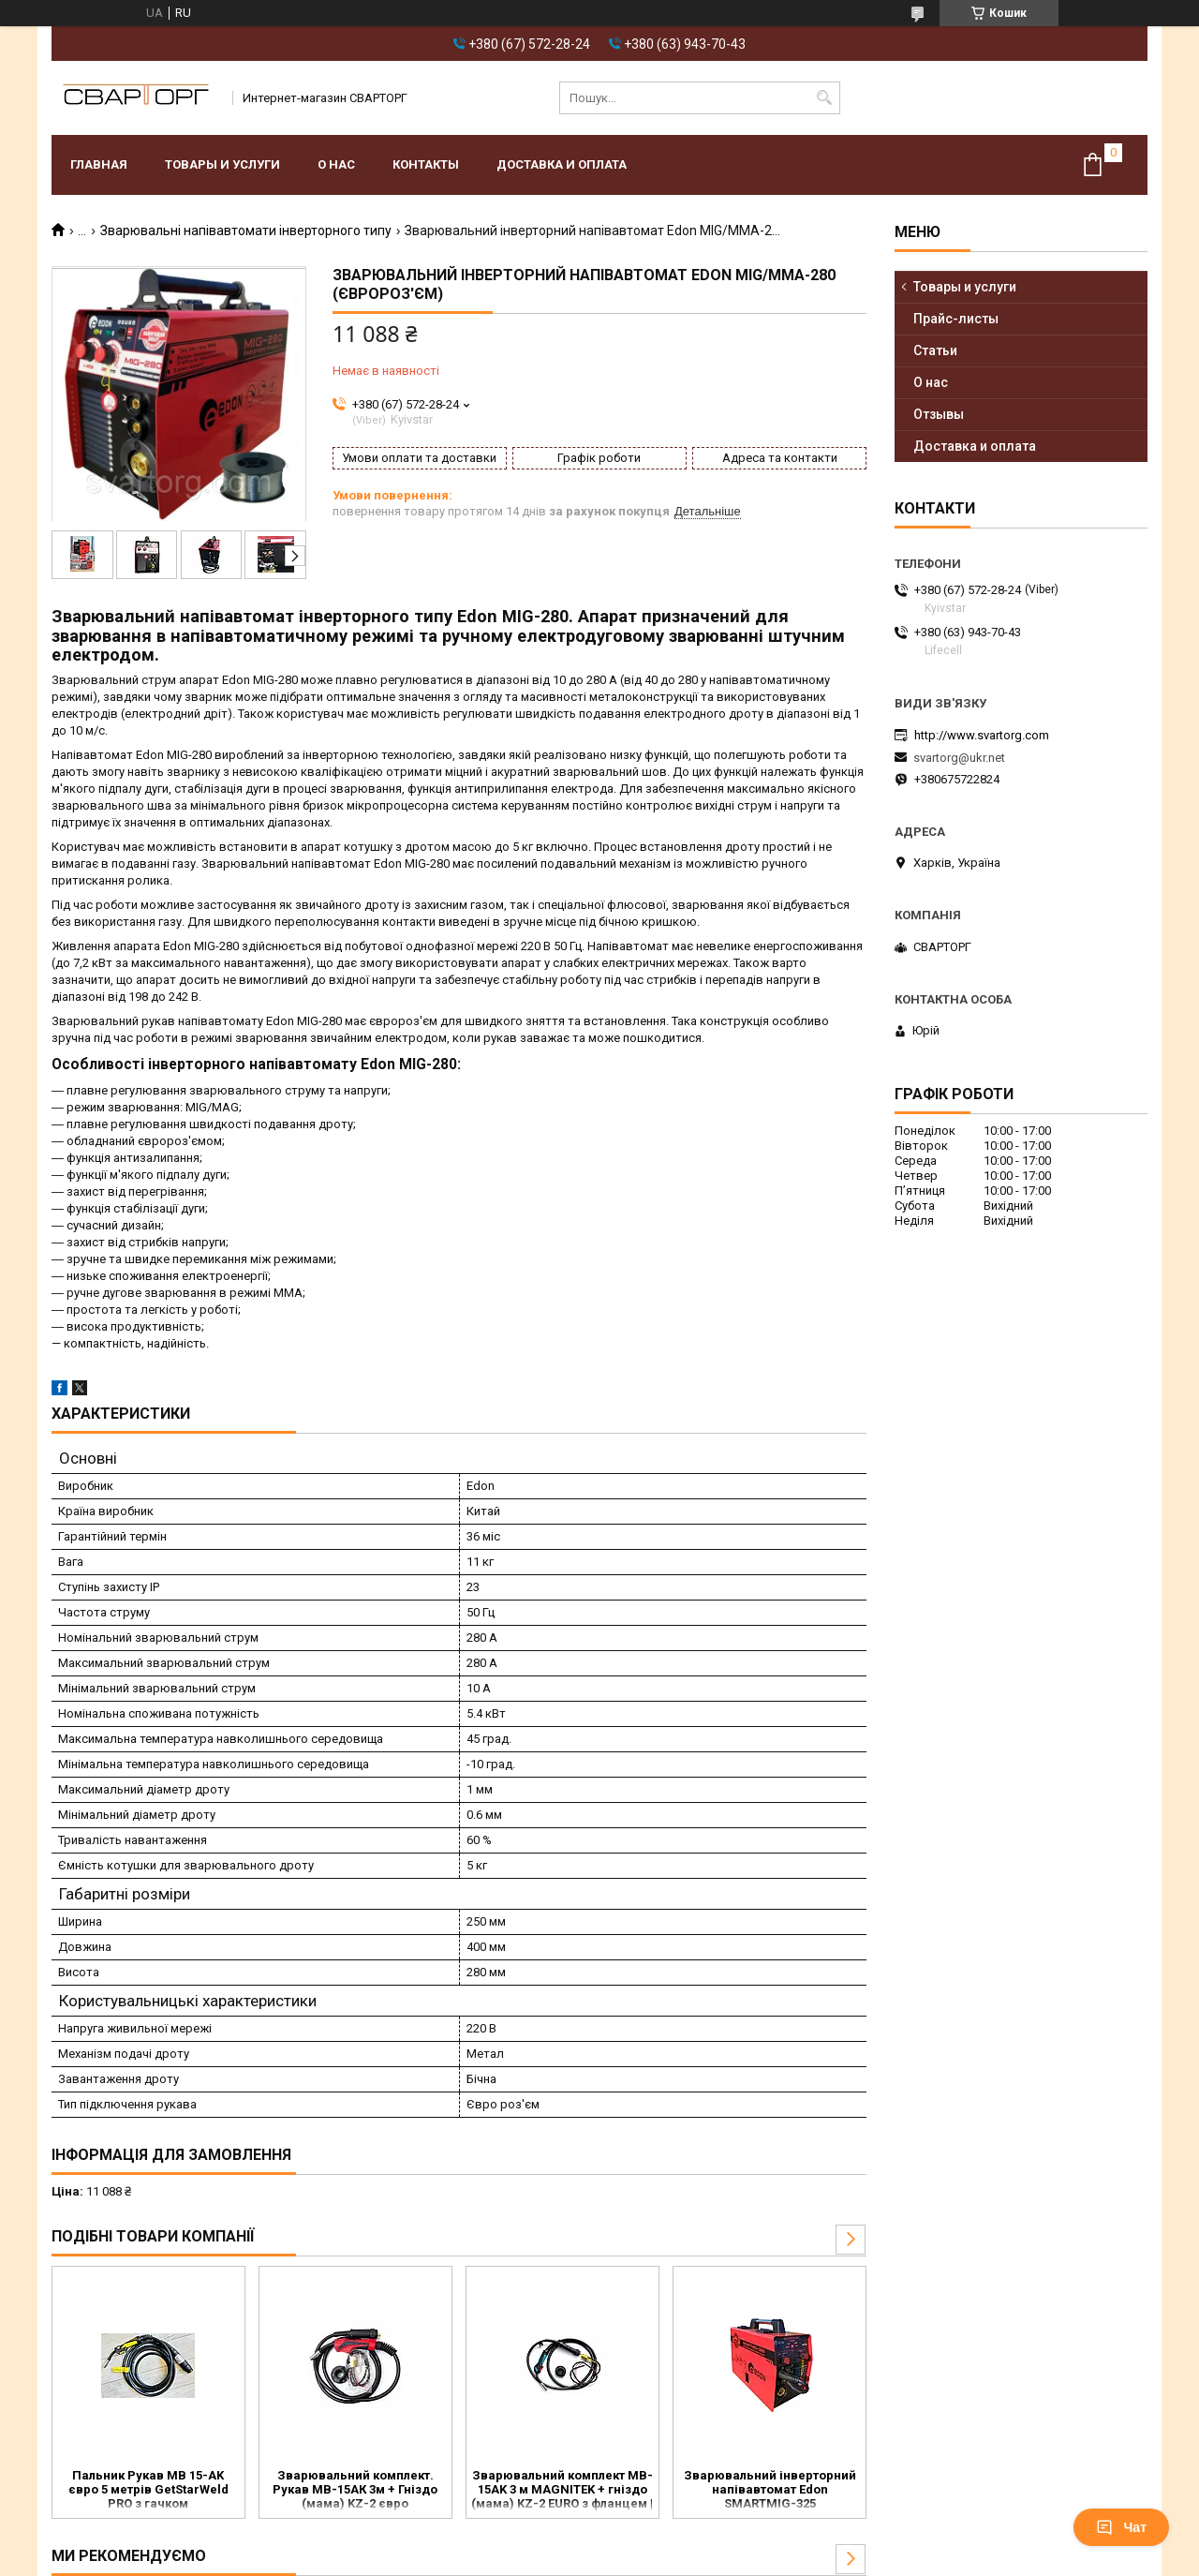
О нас (336, 164)
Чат (1121, 2527)
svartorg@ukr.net (959, 758)
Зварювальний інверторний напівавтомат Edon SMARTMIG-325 (770, 2489)
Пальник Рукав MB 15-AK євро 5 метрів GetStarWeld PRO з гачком (148, 2489)
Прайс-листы (956, 318)
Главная (98, 164)
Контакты (425, 164)
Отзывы (938, 414)
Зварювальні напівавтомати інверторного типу (246, 230)
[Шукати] (823, 98)
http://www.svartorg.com (981, 735)
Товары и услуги (222, 164)
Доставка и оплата (561, 164)
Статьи (935, 350)
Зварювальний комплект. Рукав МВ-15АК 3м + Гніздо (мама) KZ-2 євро (355, 2489)
